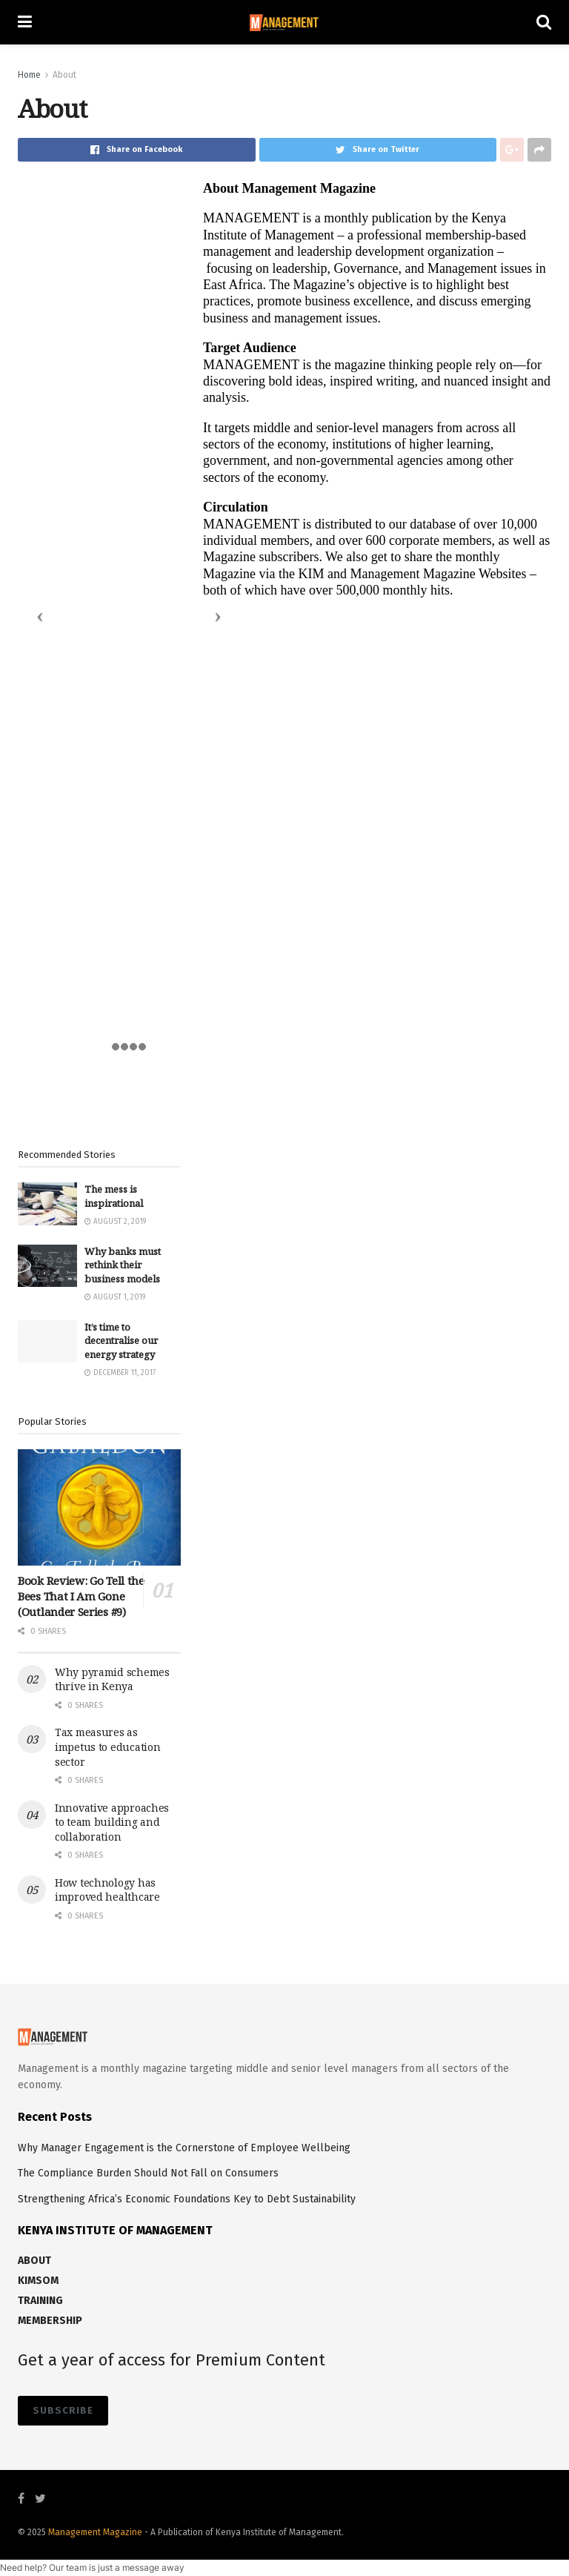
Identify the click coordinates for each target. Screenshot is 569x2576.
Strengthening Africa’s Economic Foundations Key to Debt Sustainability (187, 2199)
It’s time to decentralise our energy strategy (121, 1340)
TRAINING (40, 2300)
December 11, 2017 (120, 1372)
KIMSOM (38, 2280)
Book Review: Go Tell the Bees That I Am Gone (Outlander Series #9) (81, 1596)
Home (29, 75)
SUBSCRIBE (63, 2410)
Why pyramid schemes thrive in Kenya (112, 1679)
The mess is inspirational (113, 1195)
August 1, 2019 (114, 1297)
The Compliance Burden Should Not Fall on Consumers (148, 2173)
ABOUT (34, 2260)
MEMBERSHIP (50, 2320)
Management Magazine (96, 2532)
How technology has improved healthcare (107, 1889)
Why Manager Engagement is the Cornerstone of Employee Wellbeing (184, 2148)
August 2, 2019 (115, 1221)
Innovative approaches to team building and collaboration (112, 1822)
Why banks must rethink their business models (122, 1265)
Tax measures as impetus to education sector (107, 1746)
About (64, 75)
